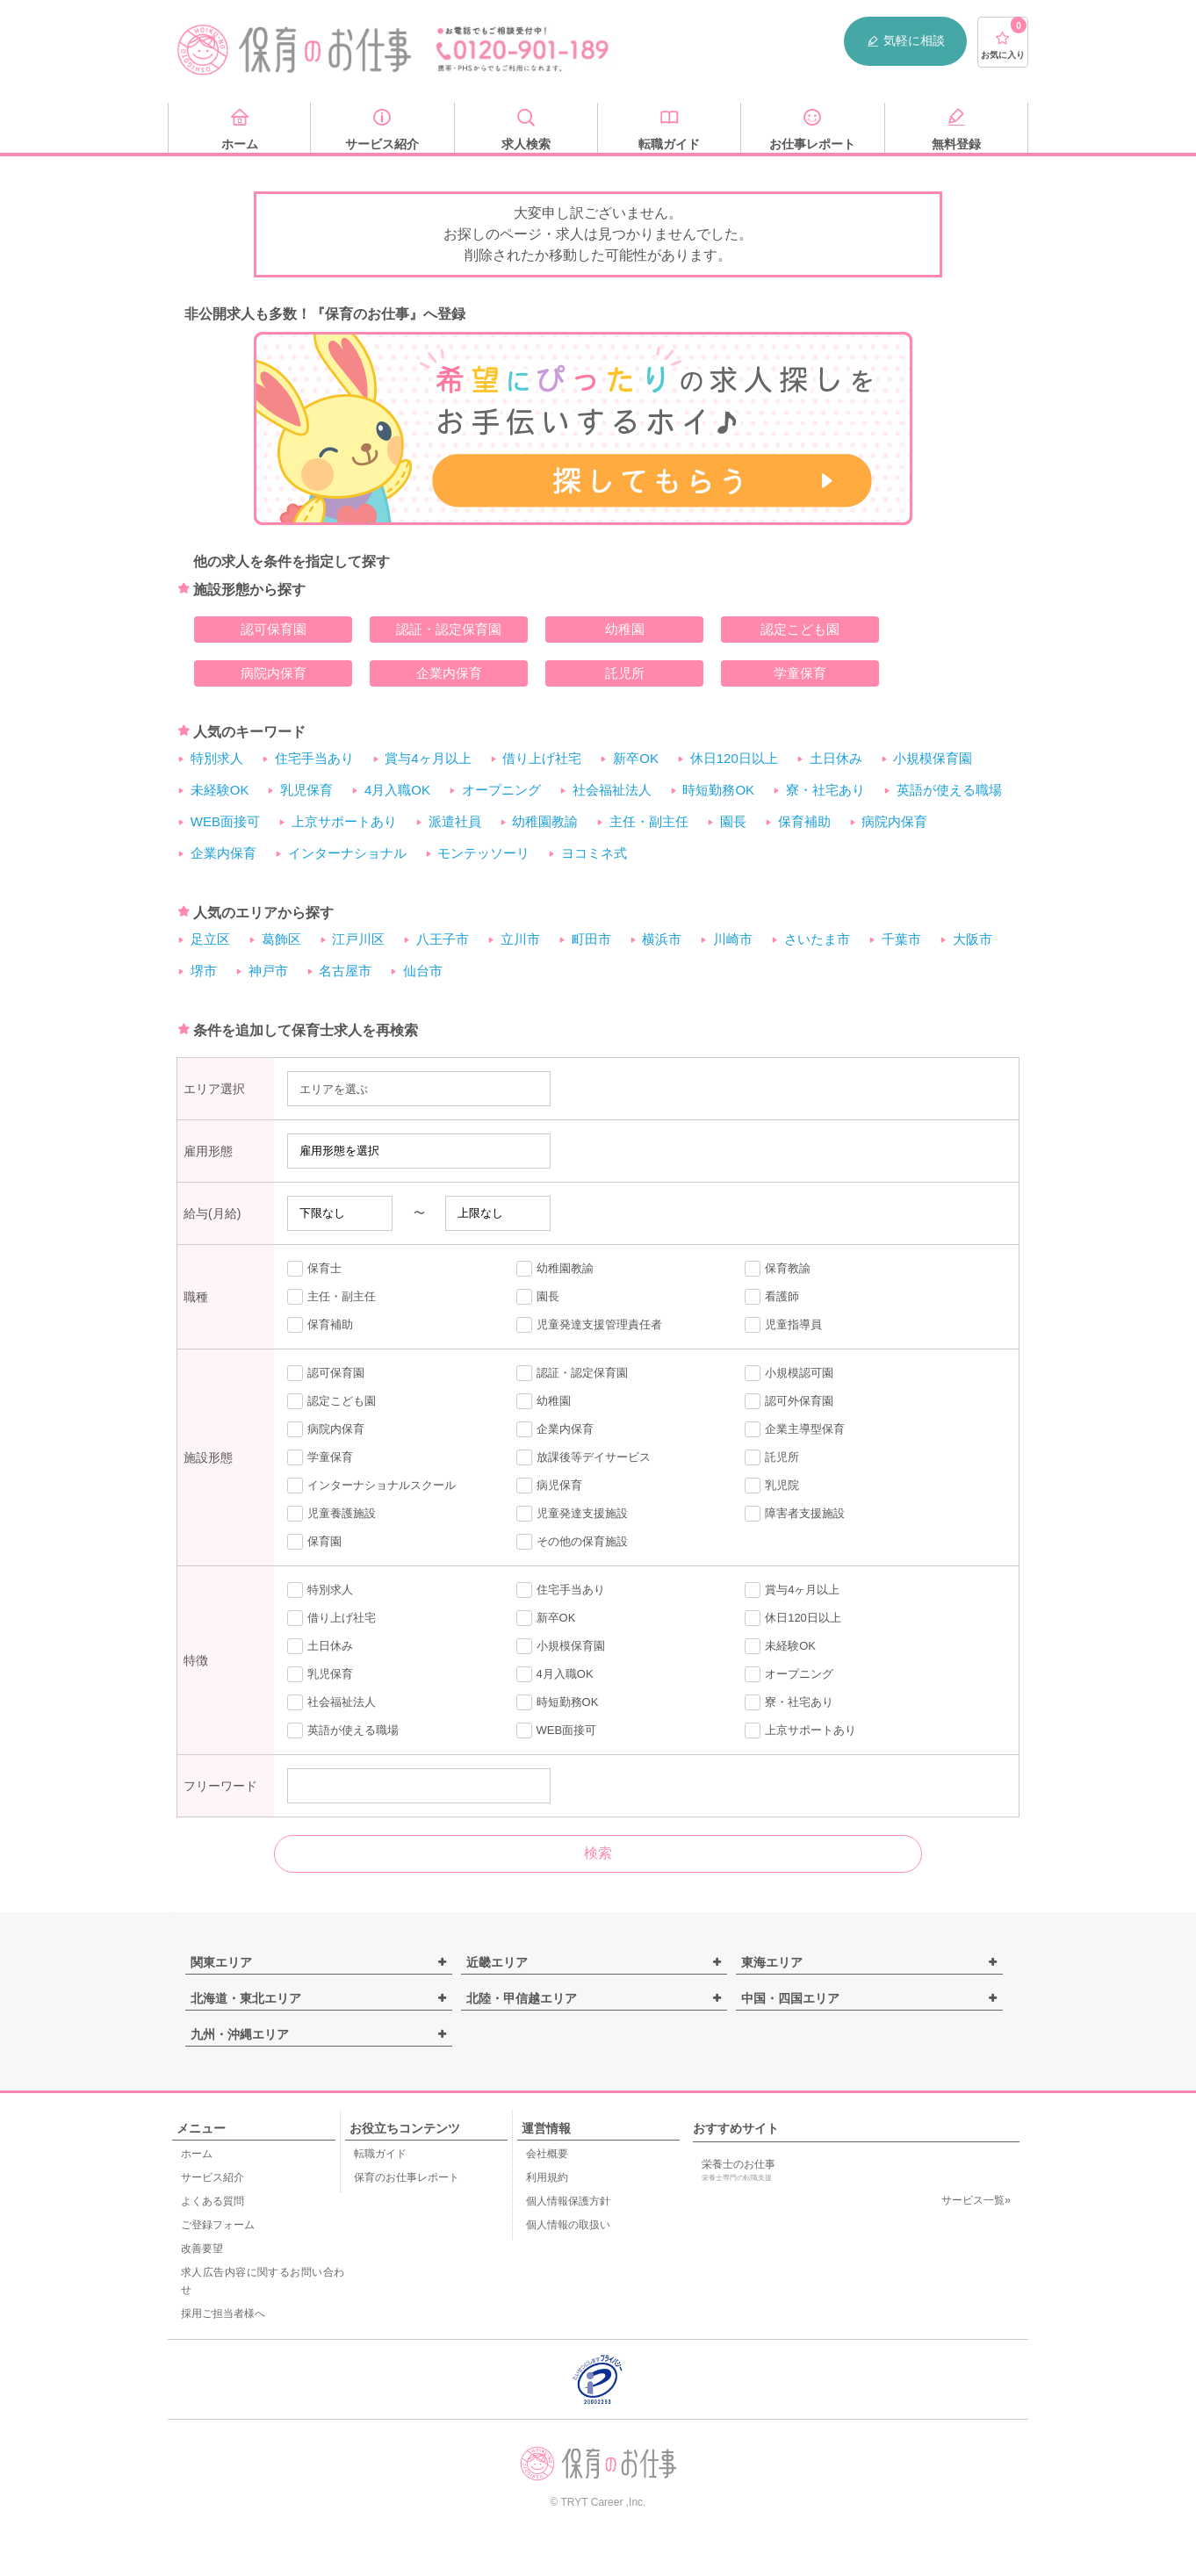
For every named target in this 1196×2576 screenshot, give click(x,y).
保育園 (314, 1542)
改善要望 (202, 2248)
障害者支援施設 (795, 1514)
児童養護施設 (331, 1514)
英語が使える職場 (949, 789)
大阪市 (972, 939)
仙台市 (423, 970)
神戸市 (268, 970)
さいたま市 (817, 939)
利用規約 (547, 2177)
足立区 (210, 939)
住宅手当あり (314, 758)
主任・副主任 (648, 821)
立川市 (520, 939)
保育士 (314, 1269)
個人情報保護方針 (568, 2201)
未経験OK (220, 789)
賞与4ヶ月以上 (428, 758)
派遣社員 (455, 821)
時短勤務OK (718, 789)
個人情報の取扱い (568, 2225)
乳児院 (772, 1485)
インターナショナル (347, 852)
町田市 (591, 939)
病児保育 (549, 1485)
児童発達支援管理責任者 (589, 1325)
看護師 (772, 1297)
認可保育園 (273, 629)
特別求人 (217, 758)
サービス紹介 (212, 2177)
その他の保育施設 (572, 1542)
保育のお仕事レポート (406, 2177)
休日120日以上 (734, 758)
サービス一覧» (976, 2200)
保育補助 (804, 821)
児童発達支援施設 (572, 1514)
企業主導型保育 (795, 1429)
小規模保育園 (932, 758)
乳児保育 (306, 789)
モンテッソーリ (483, 852)
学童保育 (800, 673)
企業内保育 (449, 673)
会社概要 (547, 2154)
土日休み (836, 758)
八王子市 (442, 939)
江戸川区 (358, 939)
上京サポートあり (344, 821)
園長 (733, 821)
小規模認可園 (789, 1373)
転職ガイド (380, 2154)
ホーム (197, 2154)
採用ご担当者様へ (223, 2313)
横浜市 (661, 939)
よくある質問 (212, 2201)
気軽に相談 (905, 40)
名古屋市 (345, 970)
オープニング (501, 789)
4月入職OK (397, 789)
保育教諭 (778, 1269)
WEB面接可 (225, 821)
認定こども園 (799, 629)
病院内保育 (273, 673)
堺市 (204, 970)
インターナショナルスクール (371, 1485)
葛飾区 (281, 939)
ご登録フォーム (218, 2225)
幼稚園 (625, 629)
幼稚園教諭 (545, 821)
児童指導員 (783, 1325)
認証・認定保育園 (448, 629)
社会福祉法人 (612, 789)
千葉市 (901, 939)
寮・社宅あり (825, 789)
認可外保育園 (789, 1401)
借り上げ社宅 (541, 758)
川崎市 (733, 939)
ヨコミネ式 (594, 852)
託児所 (625, 673)
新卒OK (636, 758)
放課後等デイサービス (583, 1457)
